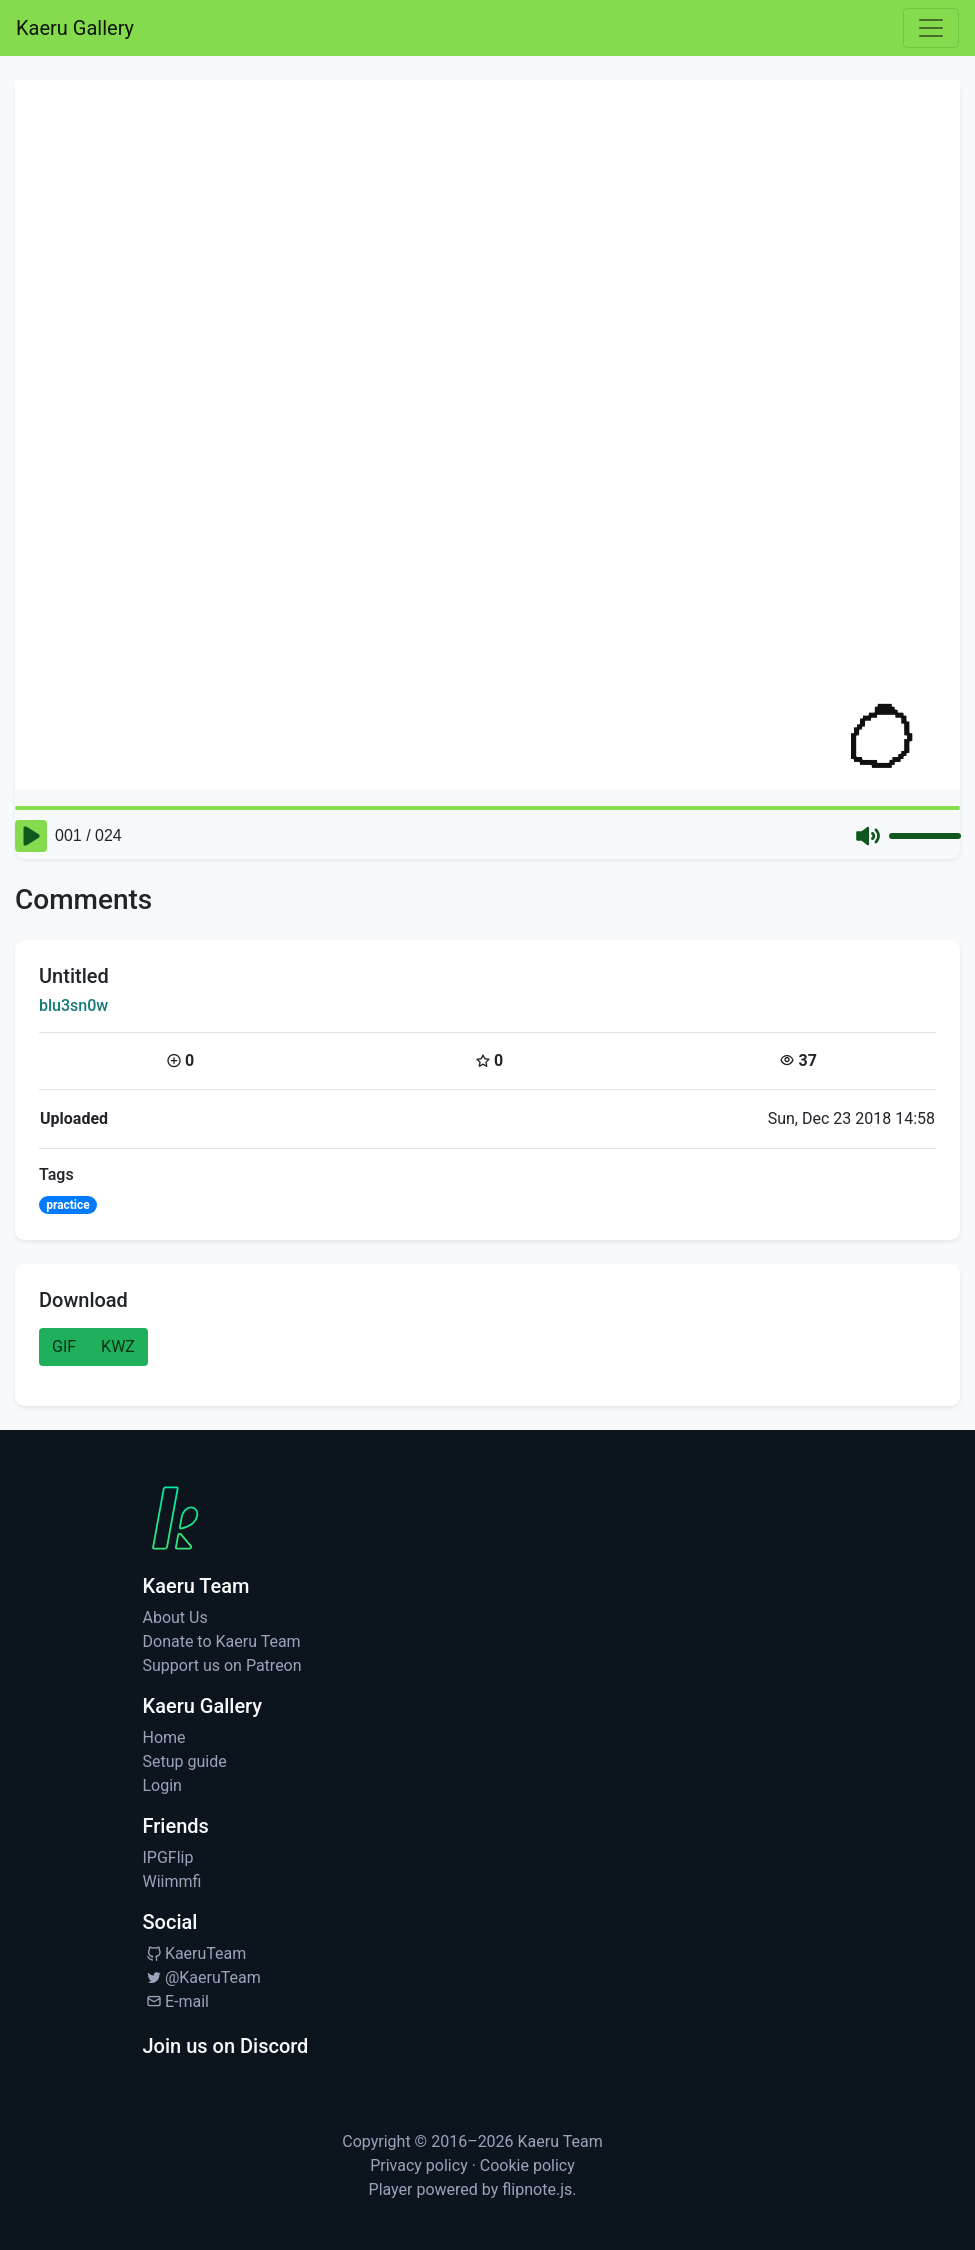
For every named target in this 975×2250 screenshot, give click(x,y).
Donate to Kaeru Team (222, 1641)
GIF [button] (64, 1346)
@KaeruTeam (202, 1977)
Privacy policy (419, 2165)
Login (162, 1785)
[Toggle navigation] (931, 28)
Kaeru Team (560, 2141)
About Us (175, 1617)
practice (68, 1205)
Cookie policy (527, 2165)
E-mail (176, 2001)
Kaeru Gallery (75, 28)
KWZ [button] (118, 1346)
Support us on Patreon (222, 1665)
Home (164, 1737)
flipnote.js (537, 2189)
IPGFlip (168, 1857)
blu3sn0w (73, 1005)
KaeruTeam (195, 1953)
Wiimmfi (172, 1881)
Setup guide (185, 1761)
